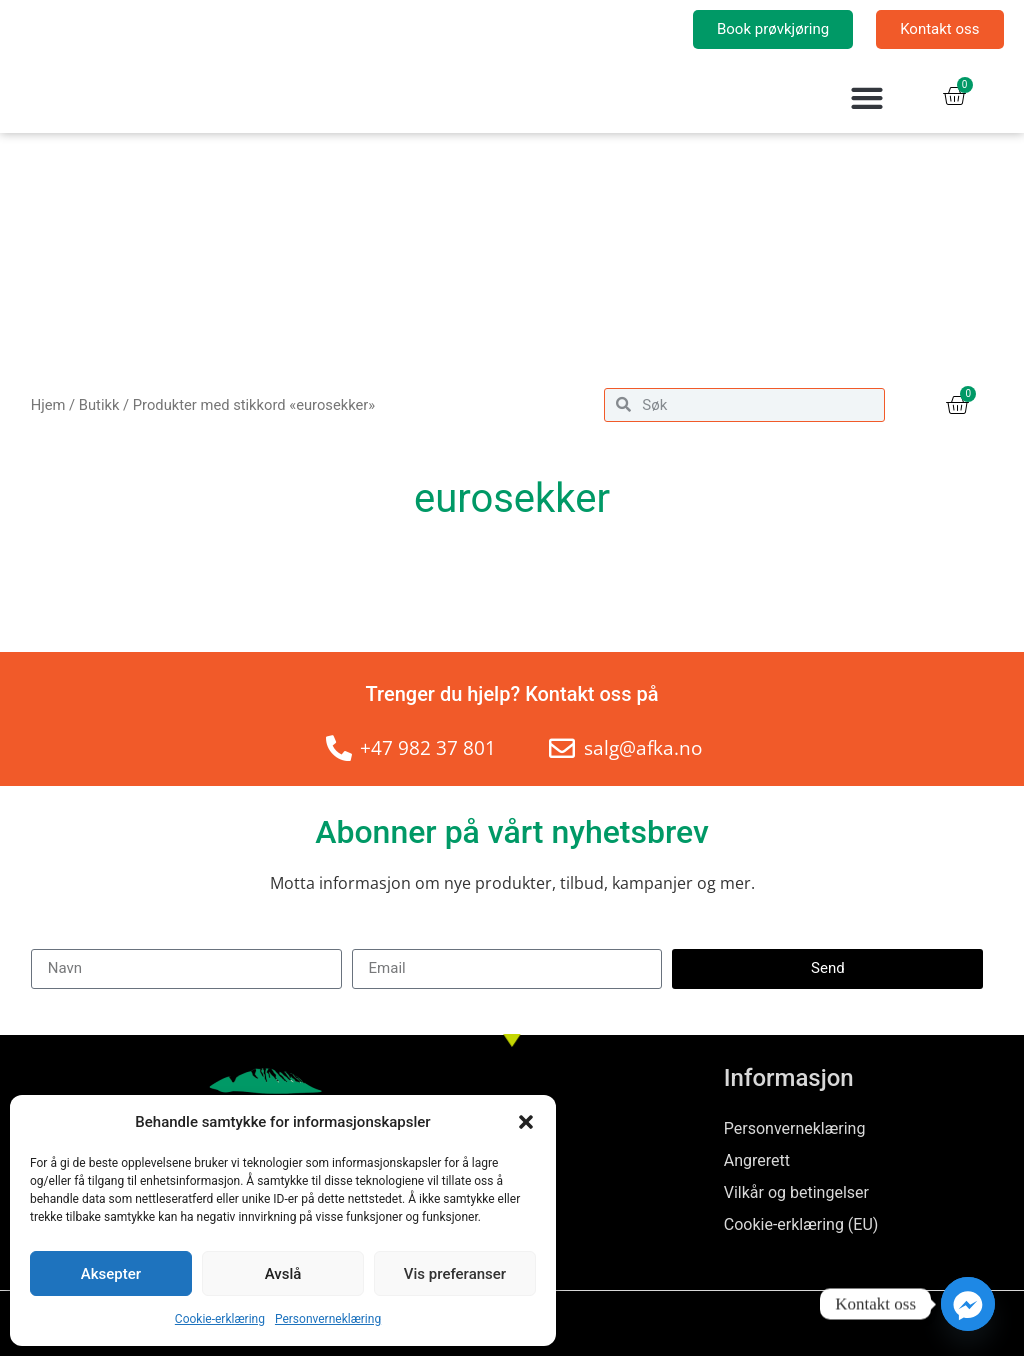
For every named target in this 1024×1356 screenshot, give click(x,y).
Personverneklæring (328, 1319)
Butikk (99, 405)
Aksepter (111, 1274)
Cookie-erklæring (220, 1319)
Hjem (48, 405)
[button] (526, 1122)
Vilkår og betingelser (796, 1192)
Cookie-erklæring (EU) (801, 1224)
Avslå (283, 1274)
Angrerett (757, 1160)
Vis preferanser (455, 1274)
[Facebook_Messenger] (968, 1304)
